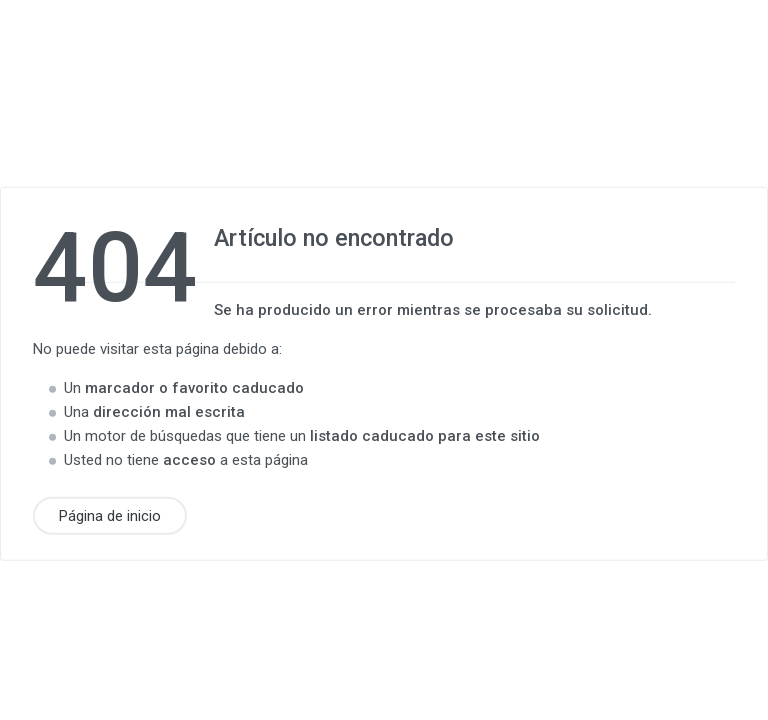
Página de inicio (110, 515)
